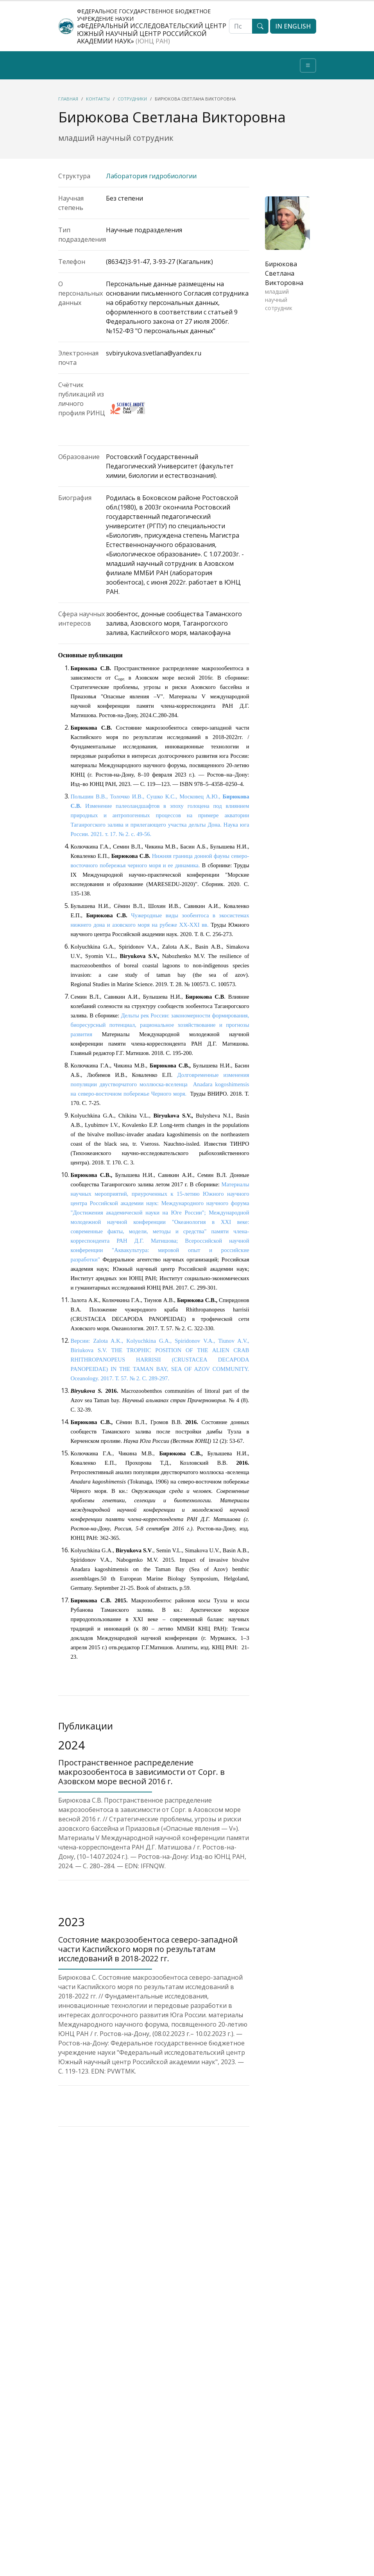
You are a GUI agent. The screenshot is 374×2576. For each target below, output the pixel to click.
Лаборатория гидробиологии (151, 176)
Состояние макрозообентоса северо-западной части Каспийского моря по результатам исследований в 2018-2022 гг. (148, 1949)
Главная (68, 99)
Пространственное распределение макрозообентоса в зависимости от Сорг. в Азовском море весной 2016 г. (141, 1772)
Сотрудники (132, 99)
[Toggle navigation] (308, 65)
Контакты (98, 99)
